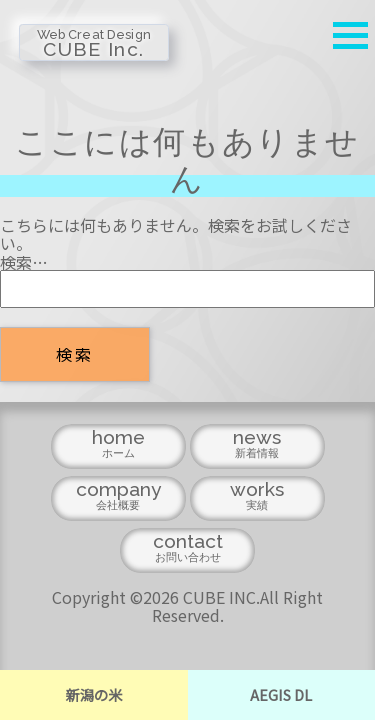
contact (187, 551)
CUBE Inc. (94, 32)
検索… (24, 262)
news (257, 447)
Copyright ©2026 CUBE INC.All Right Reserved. (187, 606)
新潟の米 (93, 694)
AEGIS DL (281, 694)
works (257, 499)
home (118, 447)
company (118, 499)
